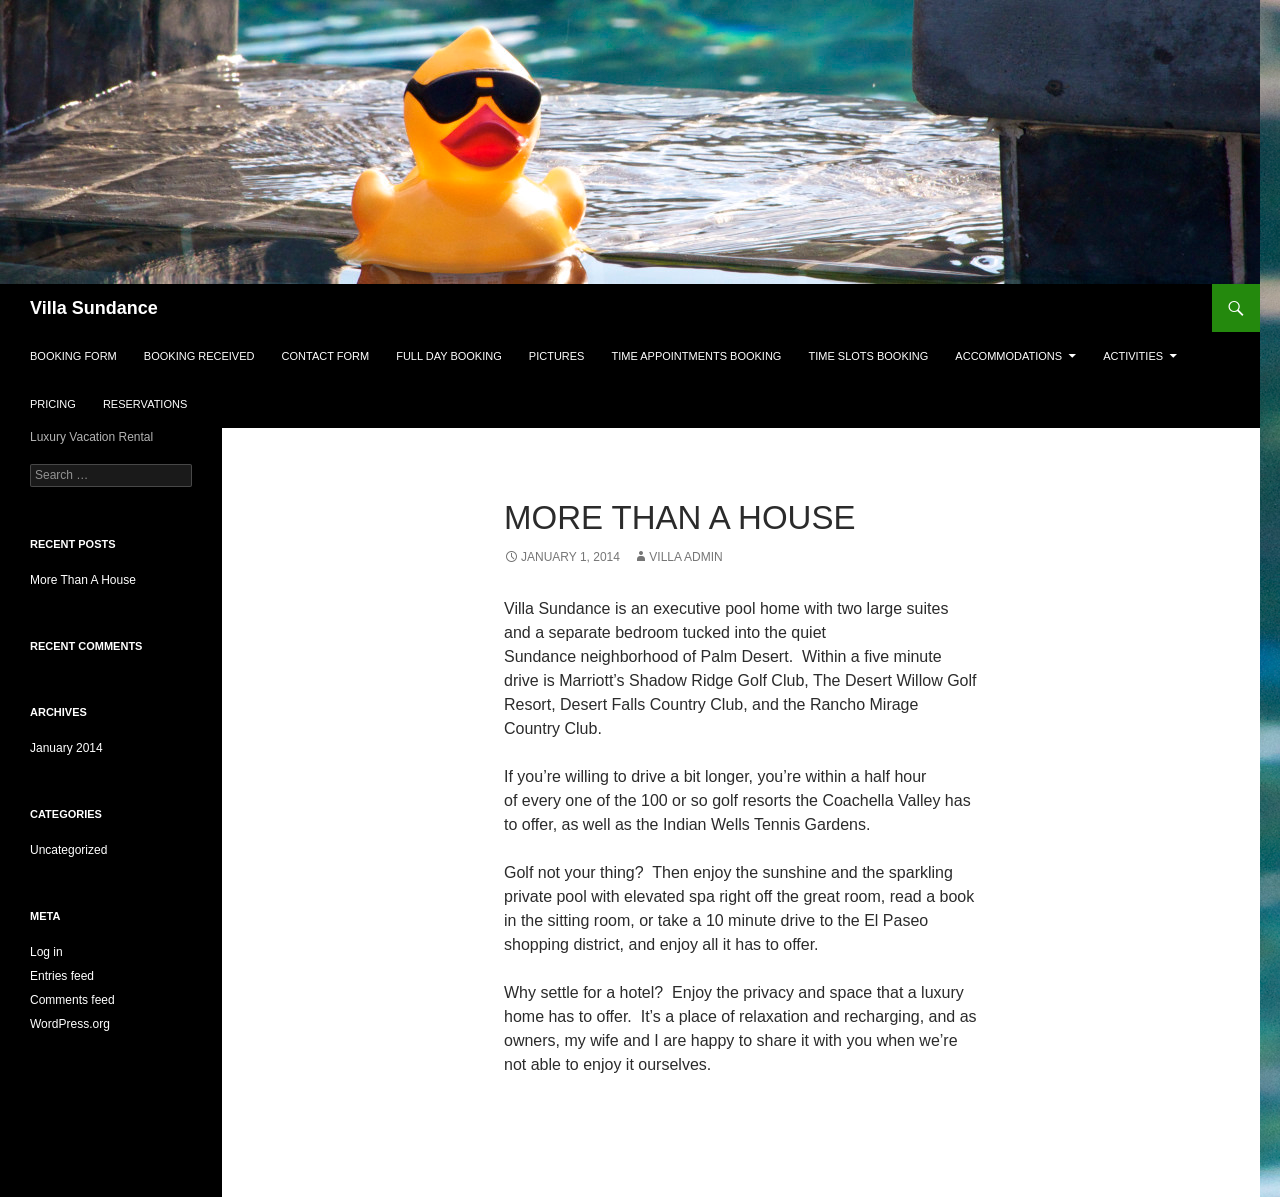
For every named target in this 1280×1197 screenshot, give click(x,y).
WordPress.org (70, 1024)
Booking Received (199, 356)
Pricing (53, 404)
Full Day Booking (449, 356)
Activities (1133, 356)
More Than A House (83, 580)
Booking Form (73, 356)
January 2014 (66, 748)
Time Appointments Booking (697, 356)
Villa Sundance (94, 308)
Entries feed (62, 976)
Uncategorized (68, 850)
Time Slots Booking (869, 356)
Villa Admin (685, 557)
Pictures (557, 356)
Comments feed (72, 1000)
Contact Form (326, 356)
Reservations (145, 404)
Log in (46, 952)
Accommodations (1008, 356)
